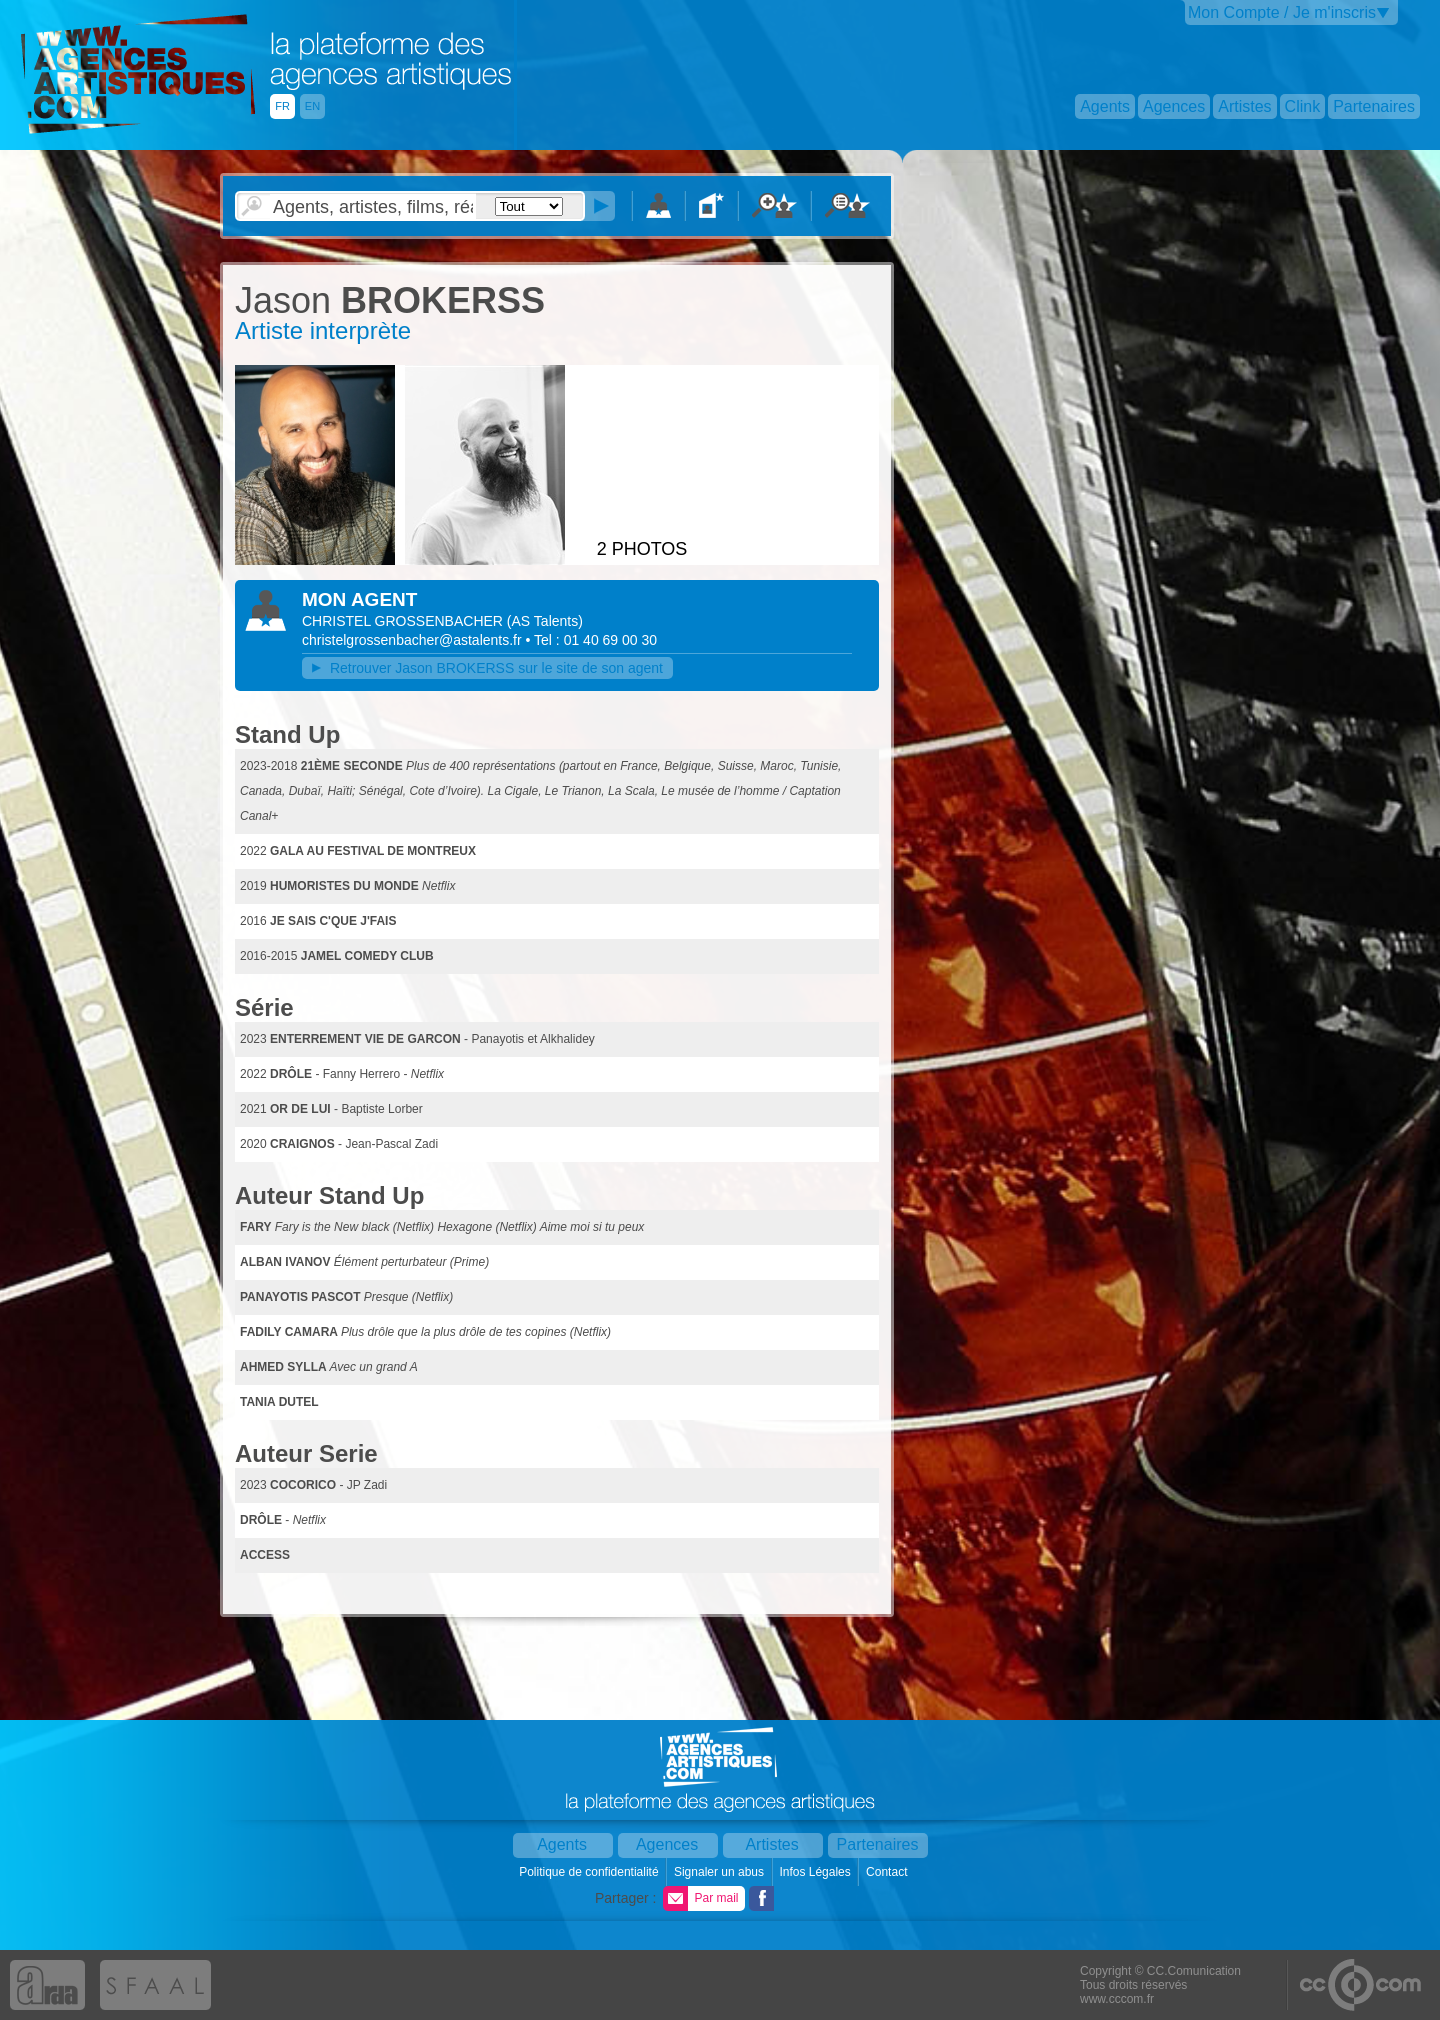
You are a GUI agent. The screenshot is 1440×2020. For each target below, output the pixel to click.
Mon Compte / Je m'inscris (1282, 12)
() (545, 621)
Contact (888, 1872)
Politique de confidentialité (590, 1872)
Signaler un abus (720, 1872)
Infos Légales (816, 1872)
